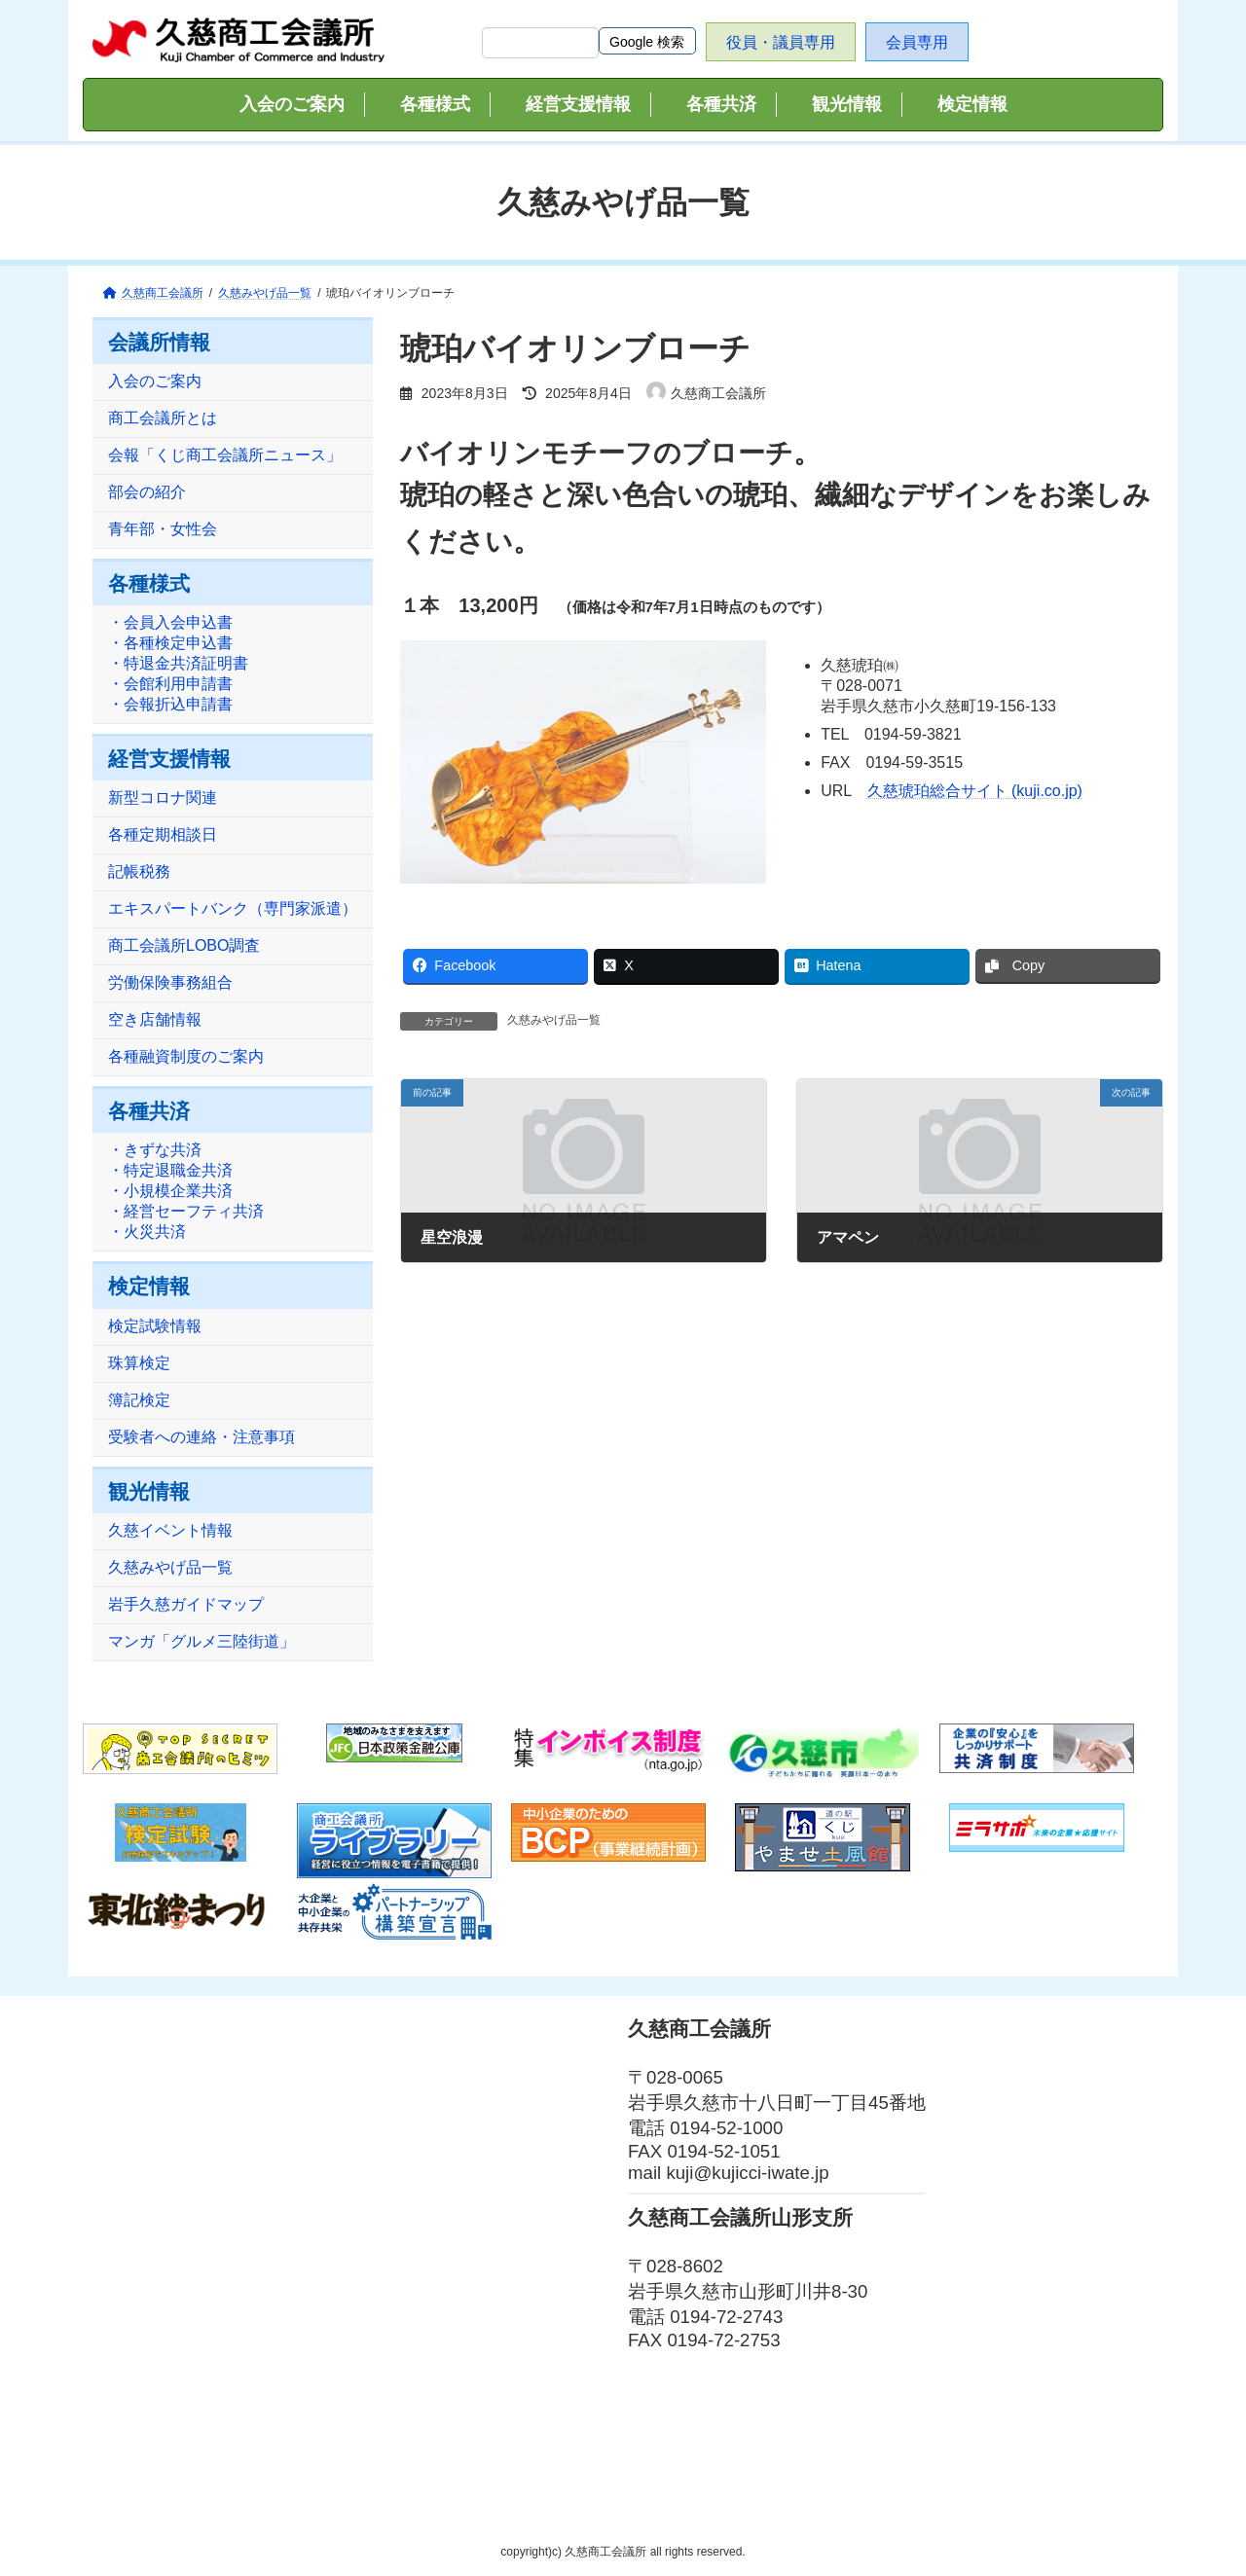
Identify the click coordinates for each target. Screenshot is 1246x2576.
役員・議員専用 (780, 42)
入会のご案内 (155, 382)
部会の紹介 (147, 493)
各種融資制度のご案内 (186, 1057)
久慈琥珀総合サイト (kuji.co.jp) (974, 790)
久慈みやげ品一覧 (554, 1020)
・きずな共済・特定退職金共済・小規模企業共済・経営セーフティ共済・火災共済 (186, 1192)
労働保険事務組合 (170, 983)
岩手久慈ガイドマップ (186, 1604)
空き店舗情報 (155, 1020)
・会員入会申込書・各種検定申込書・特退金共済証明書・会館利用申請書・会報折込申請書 (178, 664)
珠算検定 (139, 1363)
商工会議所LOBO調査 (184, 946)
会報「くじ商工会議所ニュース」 (225, 456)
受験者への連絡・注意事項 (201, 1437)
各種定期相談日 (162, 835)
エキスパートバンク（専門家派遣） (232, 909)
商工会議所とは (162, 419)
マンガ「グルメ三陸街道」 (201, 1641)
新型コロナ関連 (162, 798)
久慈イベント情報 (170, 1530)
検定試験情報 (155, 1326)
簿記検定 (139, 1400)
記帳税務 (139, 872)
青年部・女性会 (162, 530)
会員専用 (917, 42)
